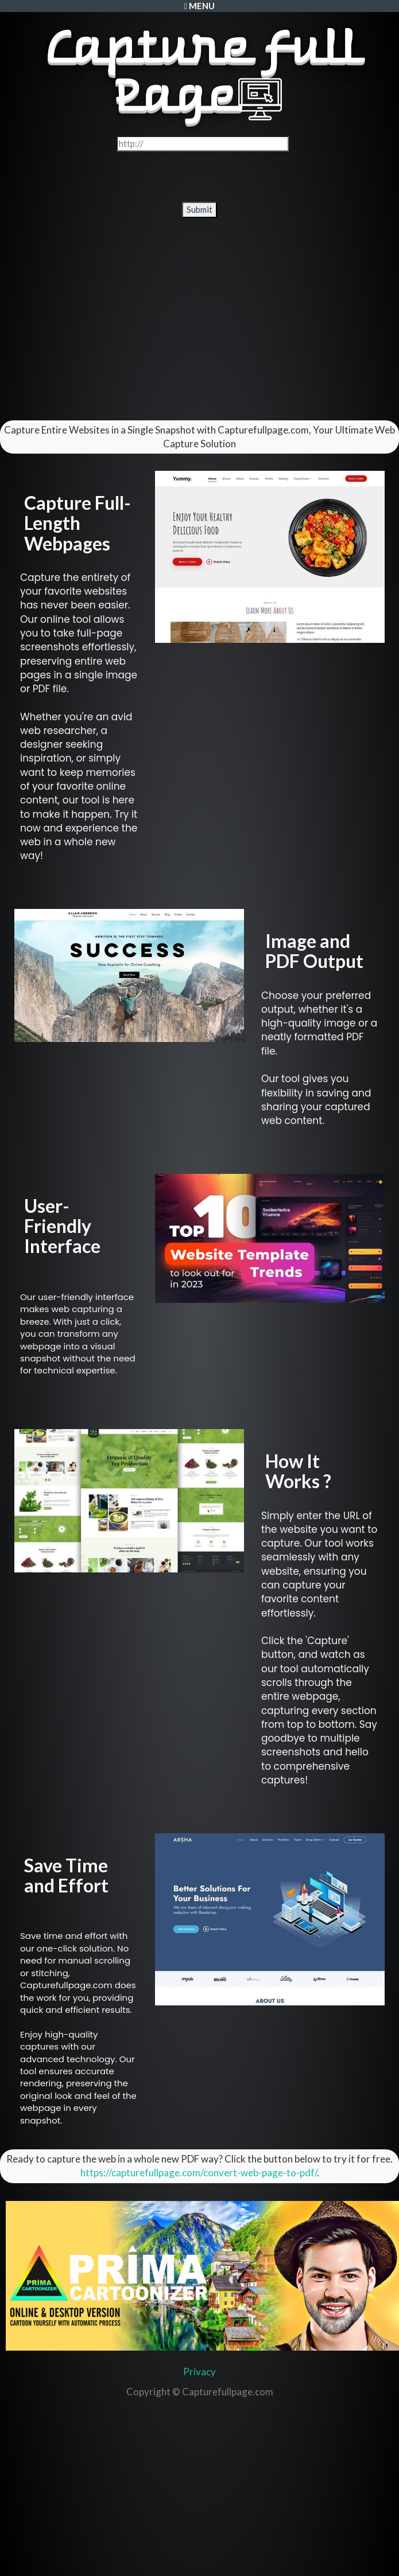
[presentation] (201, 176)
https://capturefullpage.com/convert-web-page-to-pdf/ (198, 2173)
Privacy (199, 2372)
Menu (199, 6)
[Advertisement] (199, 318)
